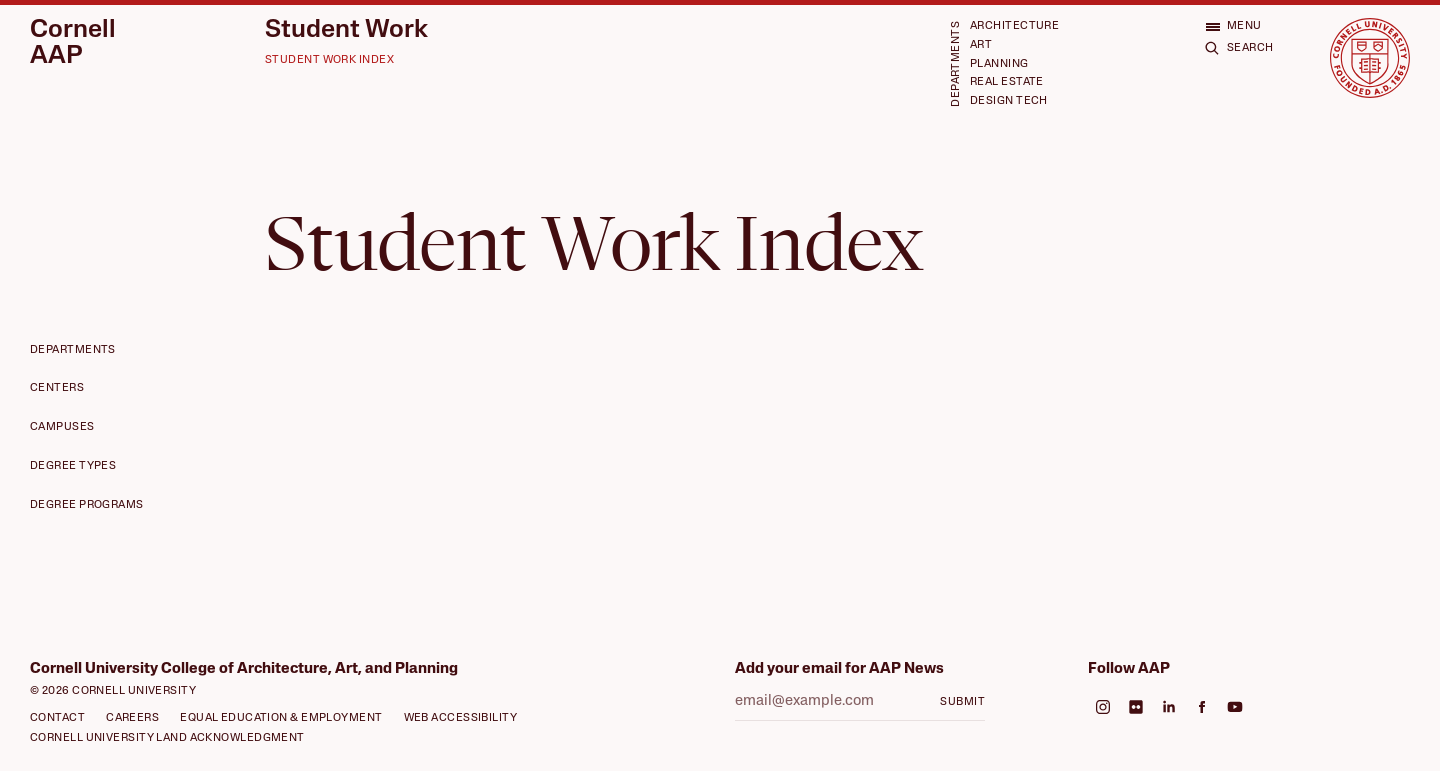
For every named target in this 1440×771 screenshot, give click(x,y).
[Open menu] (1233, 26)
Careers (132, 718)
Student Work (346, 30)
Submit (962, 702)
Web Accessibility (461, 718)
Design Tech (1009, 101)
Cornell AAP (73, 43)
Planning (999, 64)
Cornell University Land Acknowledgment (167, 738)
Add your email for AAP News (839, 669)
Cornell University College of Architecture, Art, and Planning (244, 669)
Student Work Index (329, 60)
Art (981, 45)
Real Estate (1007, 82)
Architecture (1014, 26)
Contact (57, 718)
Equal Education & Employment (281, 718)
